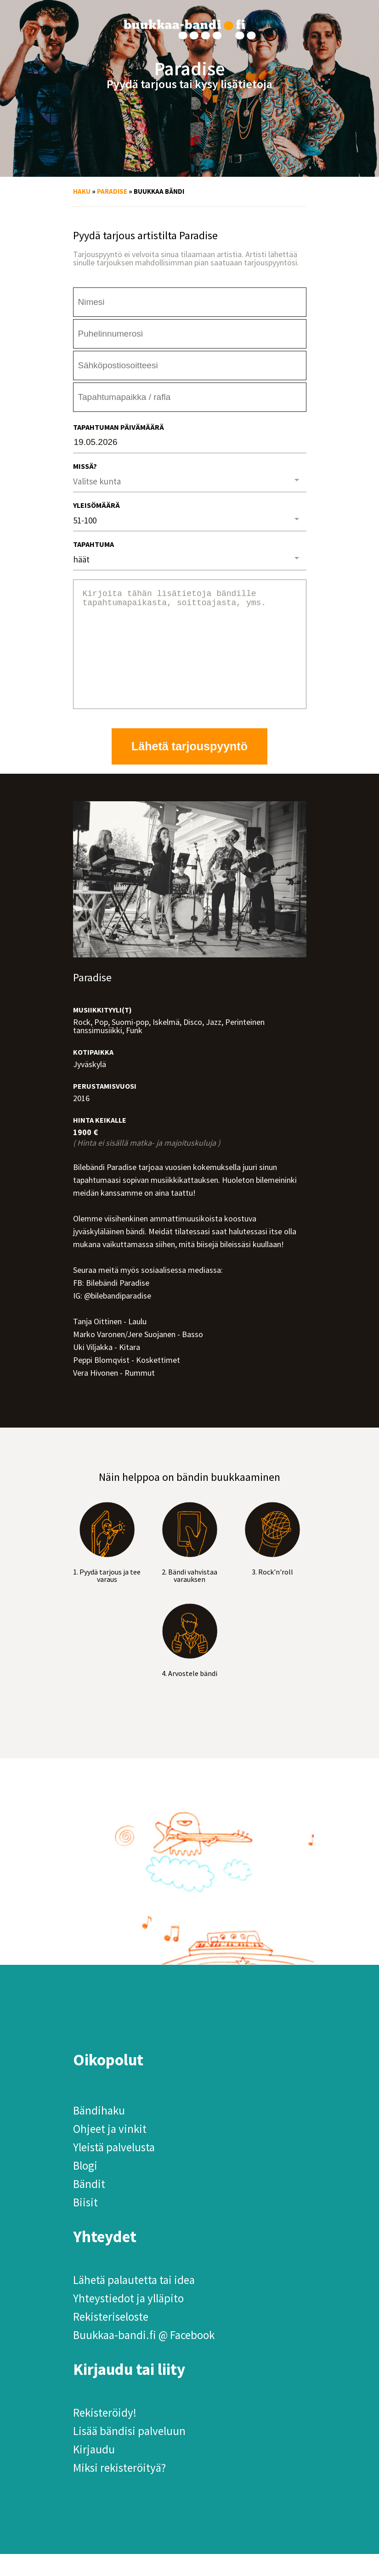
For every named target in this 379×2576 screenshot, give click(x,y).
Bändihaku (99, 2132)
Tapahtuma (93, 544)
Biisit (85, 2224)
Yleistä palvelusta (114, 2169)
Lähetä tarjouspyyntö (189, 768)
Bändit (89, 2206)
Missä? (85, 466)
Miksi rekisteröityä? (119, 2489)
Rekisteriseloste (110, 2338)
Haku (82, 191)
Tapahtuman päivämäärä (118, 427)
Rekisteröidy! (104, 2434)
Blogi (85, 2187)
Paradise (112, 191)
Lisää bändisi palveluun (129, 2453)
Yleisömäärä (96, 505)
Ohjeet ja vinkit (110, 2150)
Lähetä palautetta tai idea (134, 2302)
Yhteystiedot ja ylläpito (128, 2320)
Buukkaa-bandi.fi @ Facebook (144, 2357)
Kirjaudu (94, 2471)
